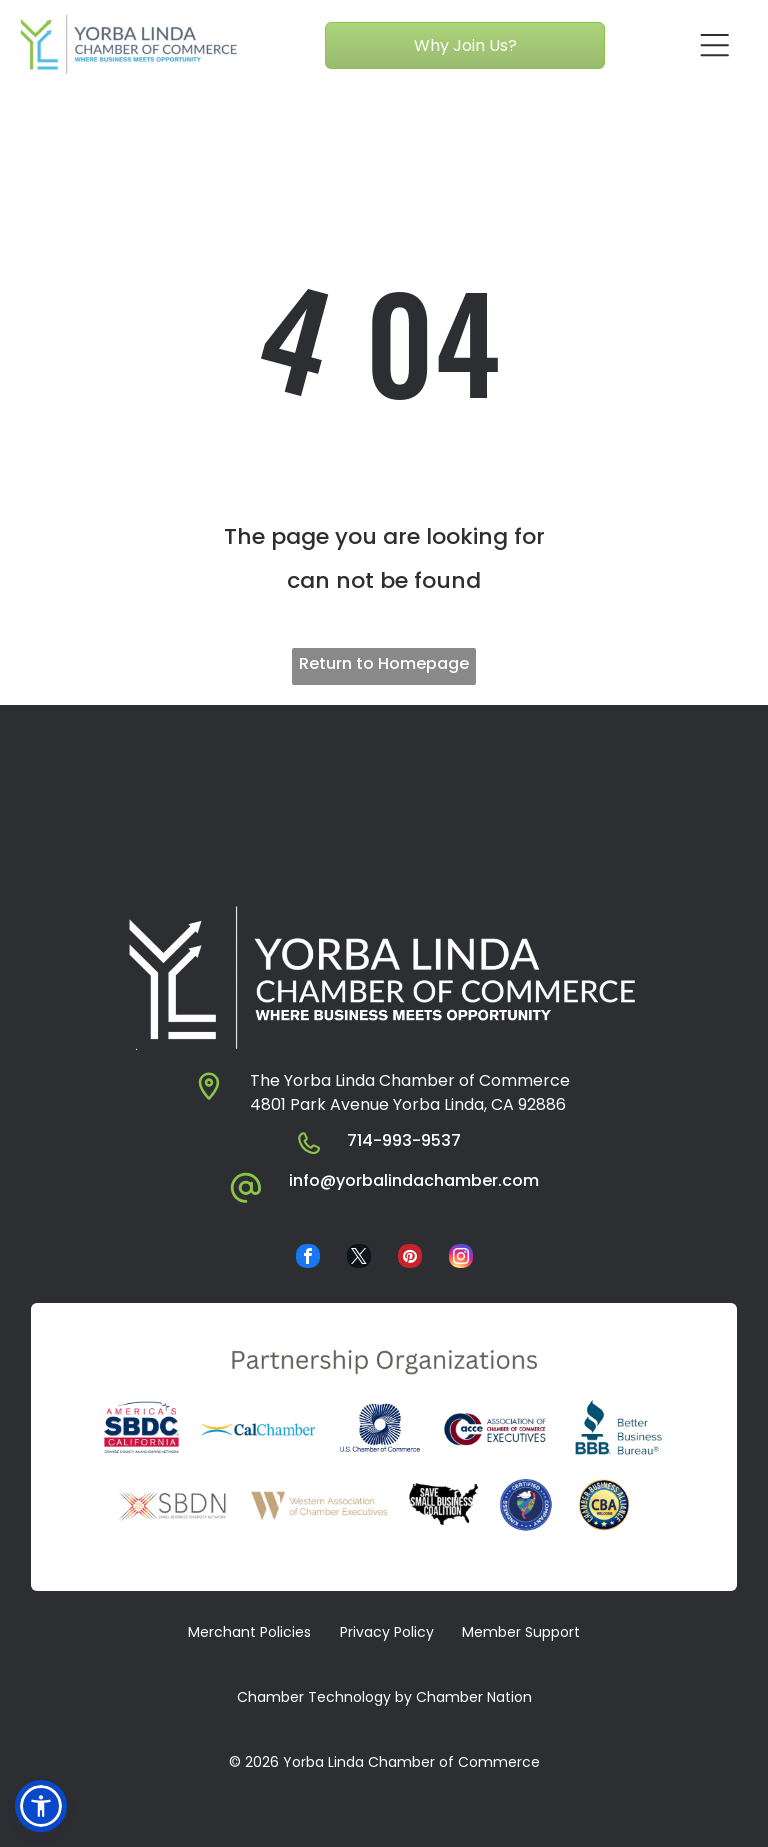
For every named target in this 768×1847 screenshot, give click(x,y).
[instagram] (461, 1258)
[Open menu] (715, 45)
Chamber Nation (474, 1697)
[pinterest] (410, 1258)
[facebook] (308, 1258)
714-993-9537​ (404, 1140)
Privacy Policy (387, 1632)
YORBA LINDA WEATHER (384, 780)
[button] (41, 1806)
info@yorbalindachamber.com (414, 1180)
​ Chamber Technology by (322, 1697)
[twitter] (359, 1258)
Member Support (521, 1632)
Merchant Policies (249, 1632)
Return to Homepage (384, 663)
